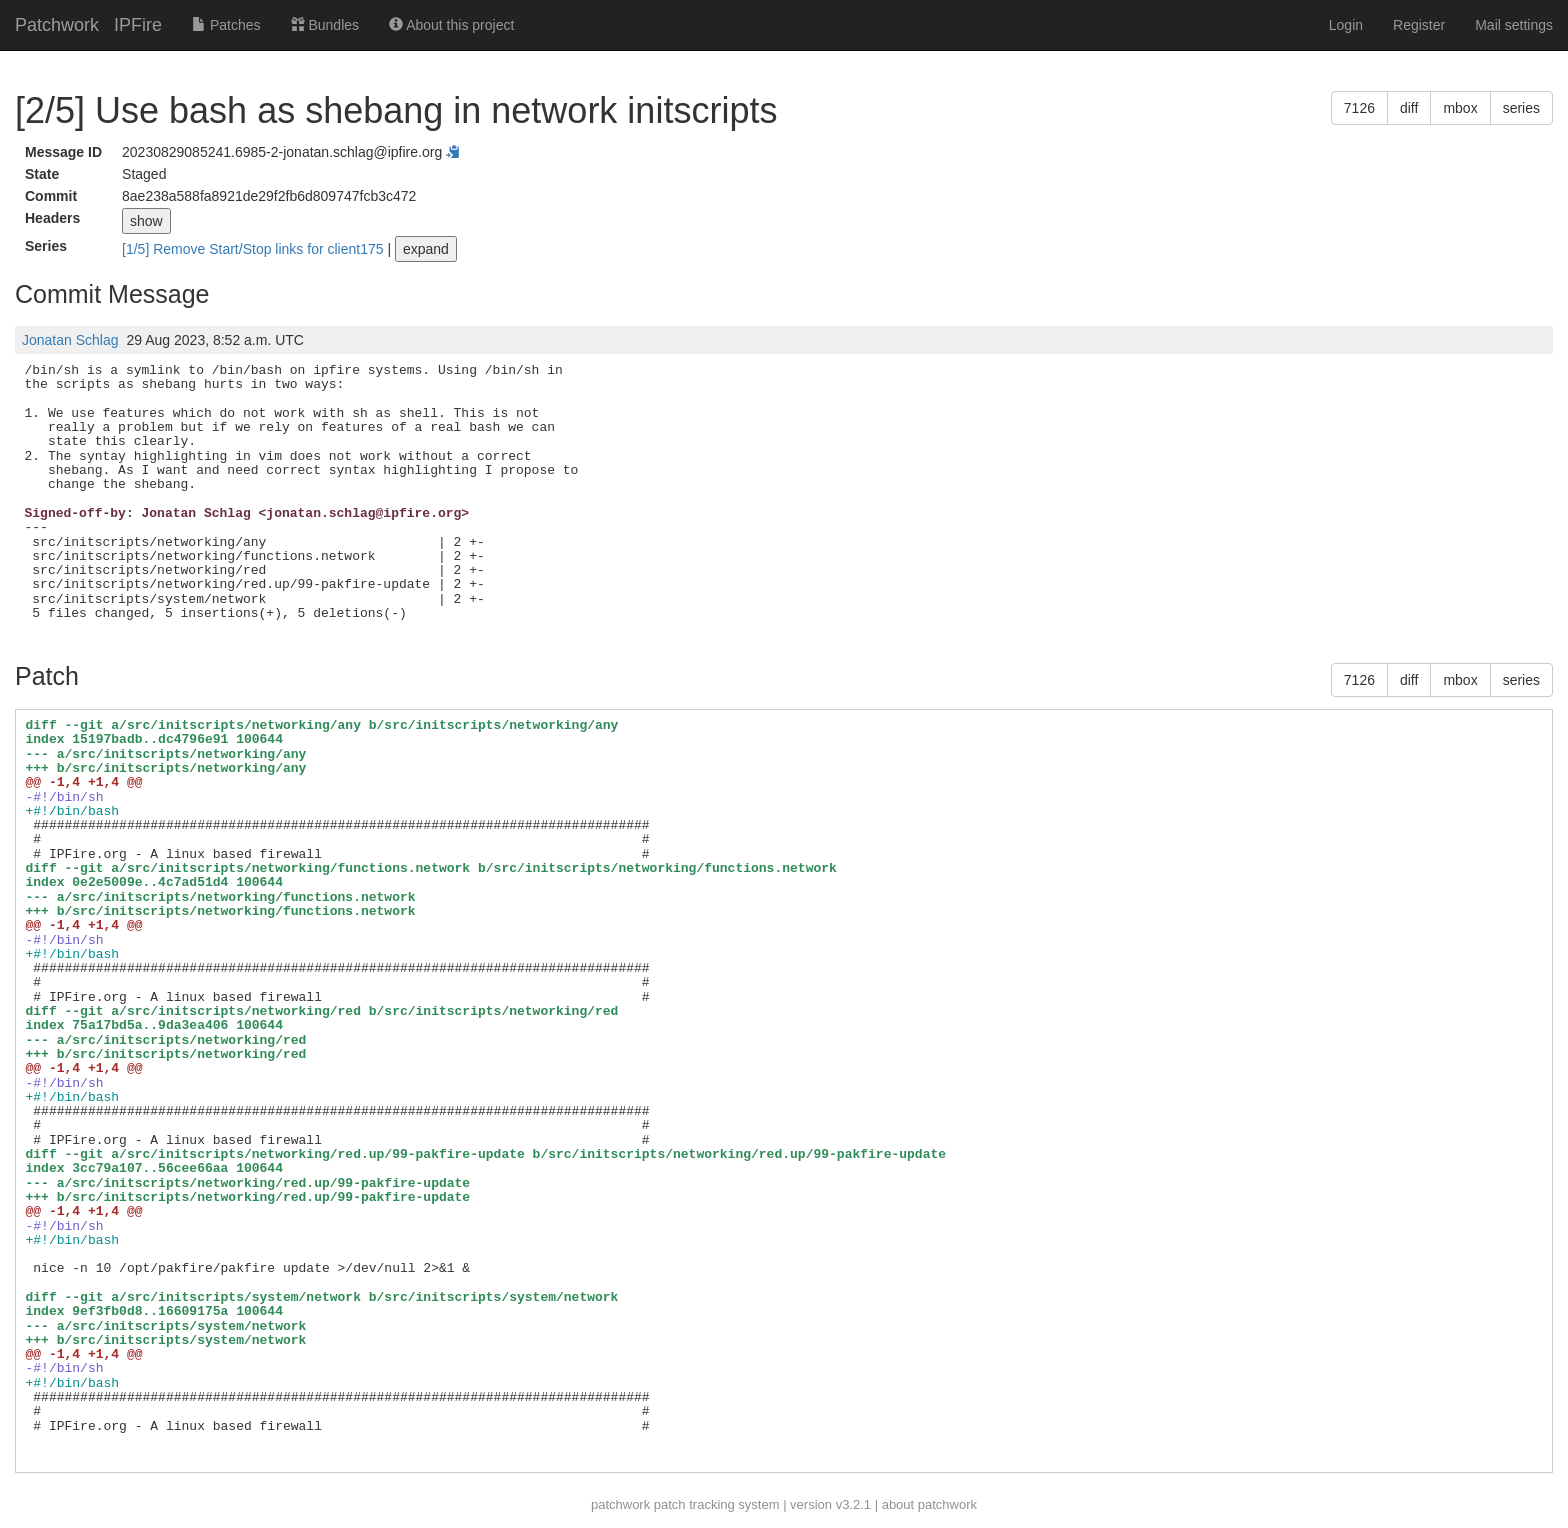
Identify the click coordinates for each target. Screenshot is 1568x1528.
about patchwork (929, 1504)
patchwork (620, 1504)
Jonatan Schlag (70, 340)
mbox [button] (1460, 108)
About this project (451, 25)
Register (1419, 25)
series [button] (1521, 108)
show (146, 221)
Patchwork (57, 25)
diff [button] (1409, 108)
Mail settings (1514, 25)
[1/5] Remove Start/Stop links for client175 (254, 249)
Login (1346, 25)
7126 (1359, 108)
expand (426, 249)
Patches (226, 25)
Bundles (325, 25)
